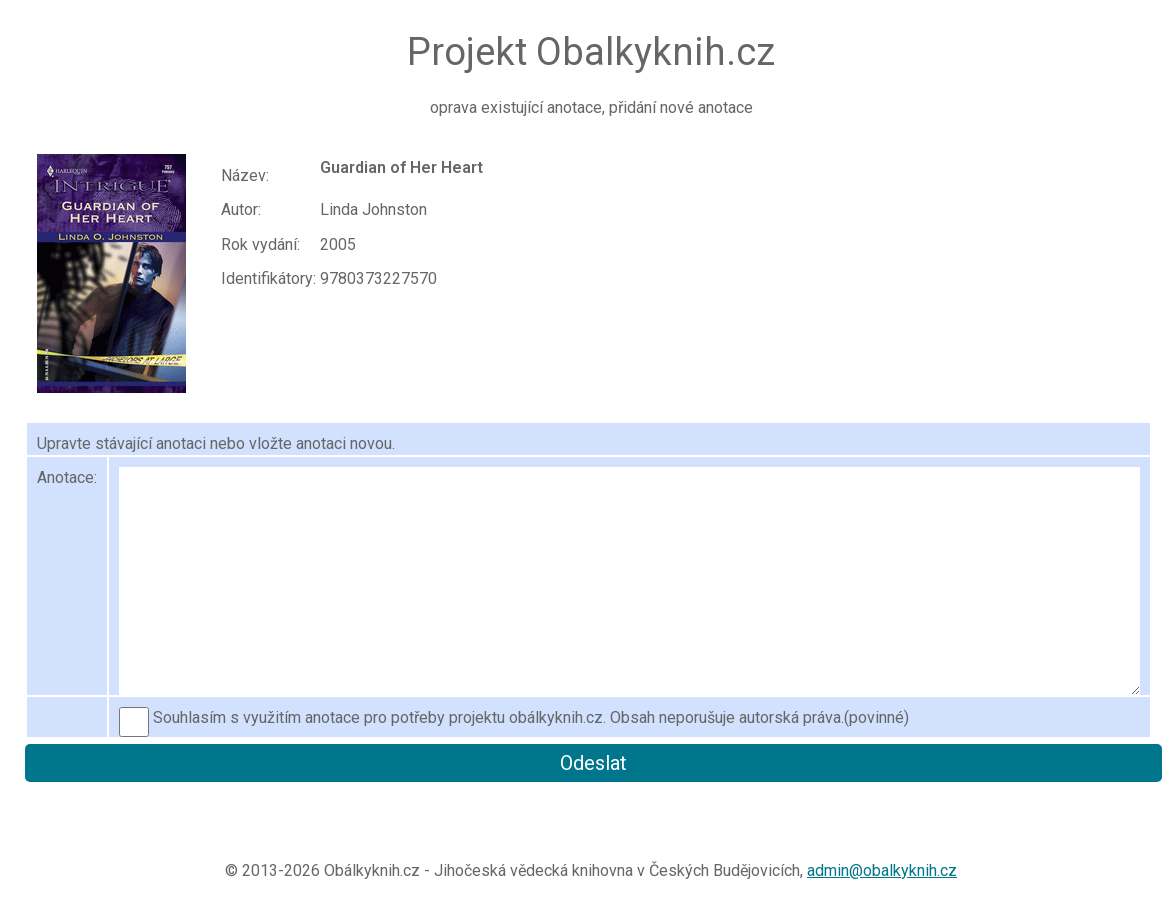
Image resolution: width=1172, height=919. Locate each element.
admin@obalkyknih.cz (882, 870)
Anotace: (67, 477)
